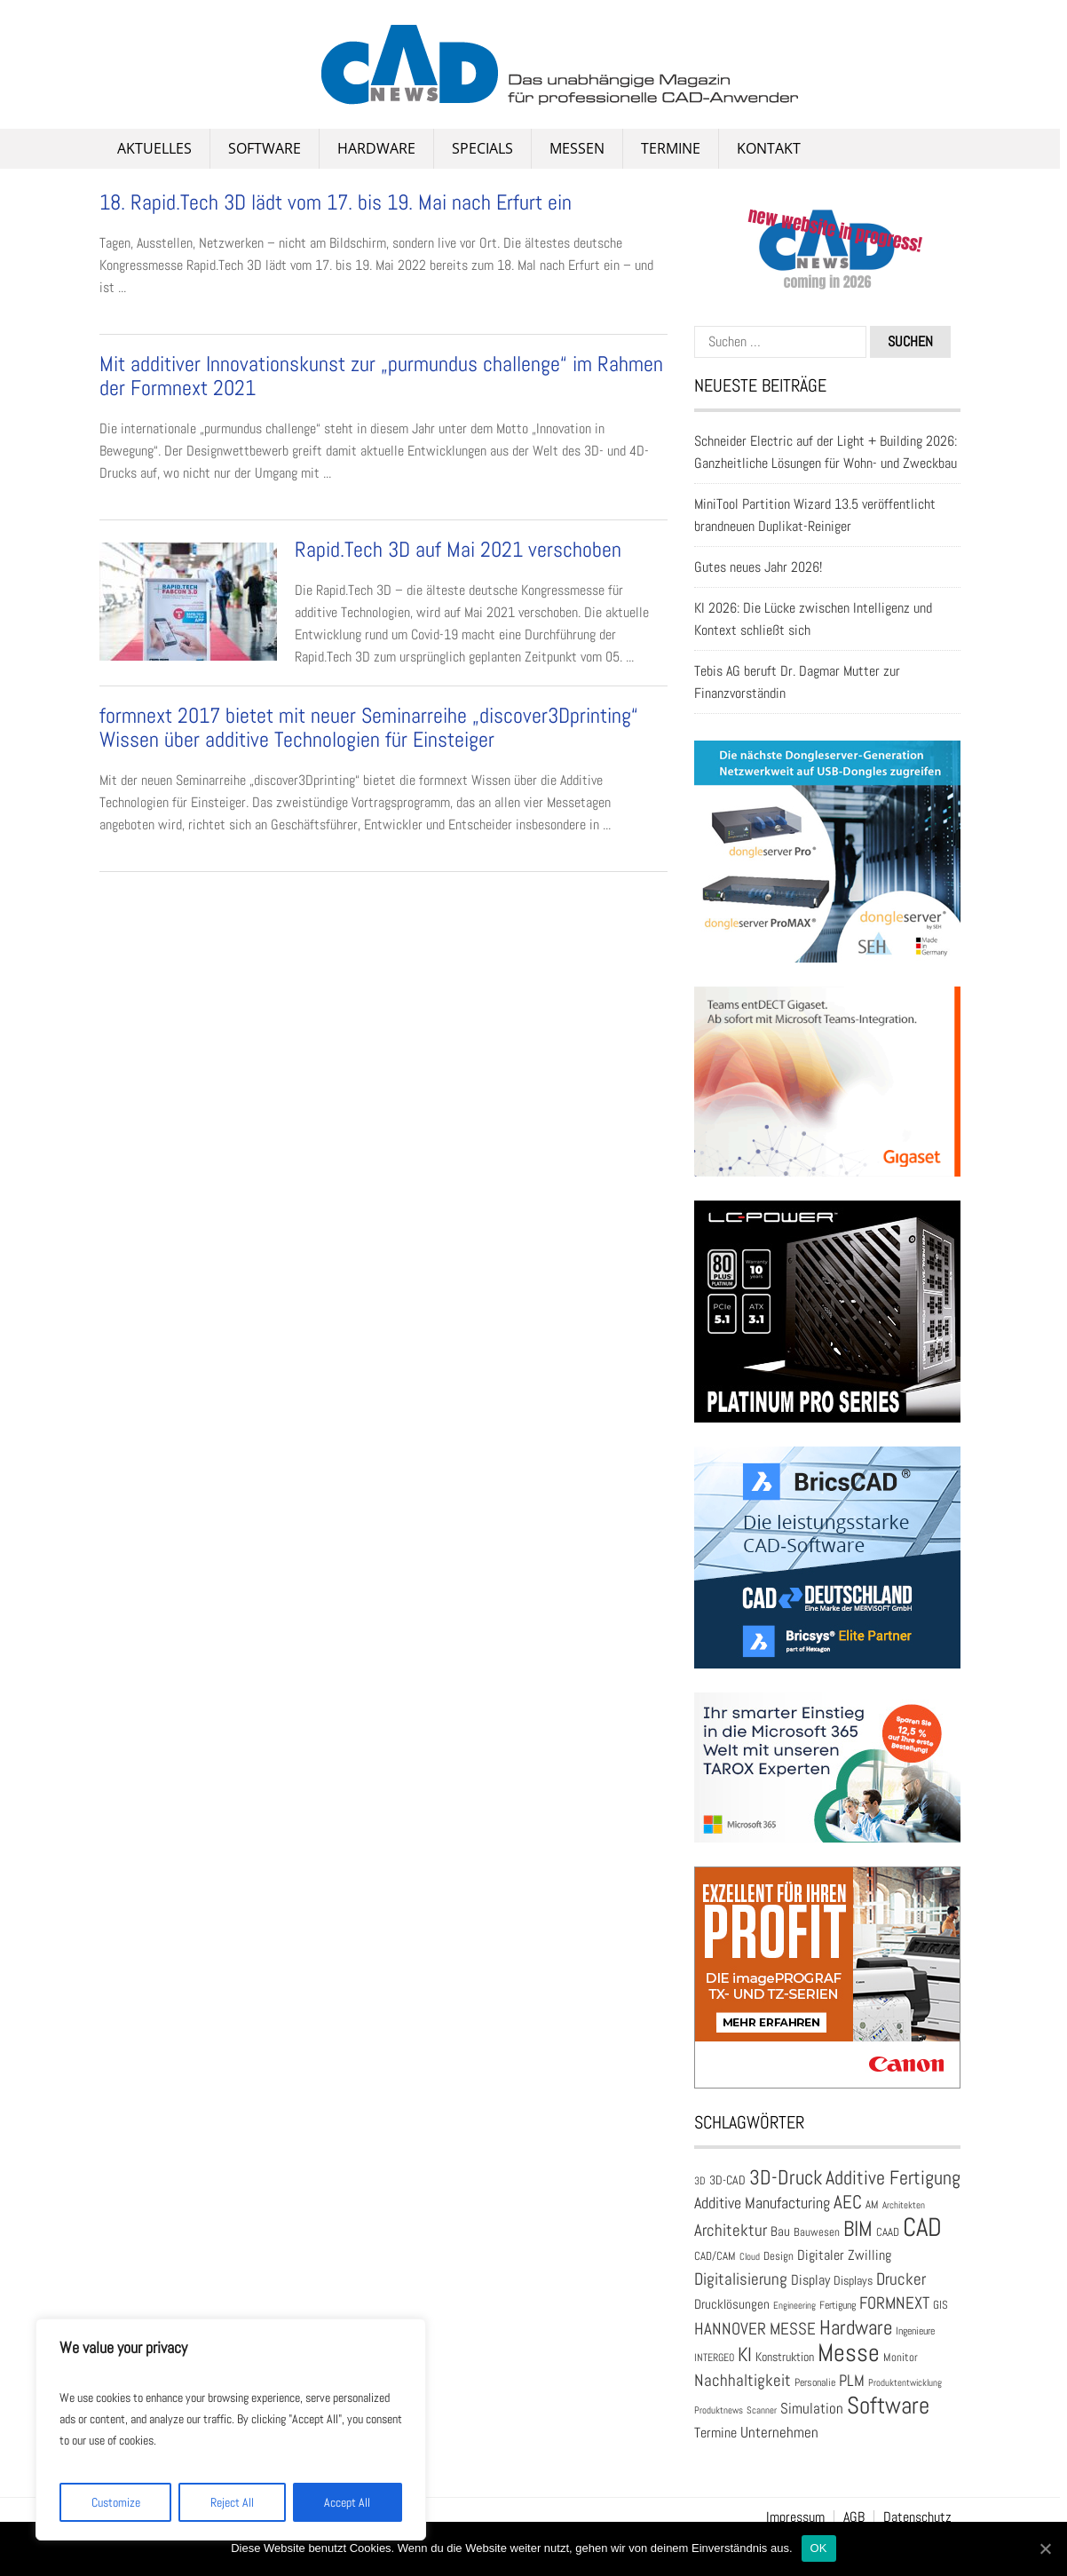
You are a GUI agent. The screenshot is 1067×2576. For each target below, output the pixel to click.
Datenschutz (917, 2517)
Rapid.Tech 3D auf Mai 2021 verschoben (458, 549)
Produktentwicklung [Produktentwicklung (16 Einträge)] (905, 2382)
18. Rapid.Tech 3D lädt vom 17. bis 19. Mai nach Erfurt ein (335, 202)
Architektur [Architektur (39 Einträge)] (730, 2230)
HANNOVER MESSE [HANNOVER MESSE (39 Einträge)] (755, 2328)
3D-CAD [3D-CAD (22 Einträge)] (727, 2180)
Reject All (232, 2502)
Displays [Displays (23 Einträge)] (853, 2280)
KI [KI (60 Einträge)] (745, 2354)
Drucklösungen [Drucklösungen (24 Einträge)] (732, 2304)
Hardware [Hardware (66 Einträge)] (855, 2327)
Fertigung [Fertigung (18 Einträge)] (837, 2305)
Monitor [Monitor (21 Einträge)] (900, 2357)
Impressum (795, 2517)
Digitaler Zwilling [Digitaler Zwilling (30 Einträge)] (844, 2255)
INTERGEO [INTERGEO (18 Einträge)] (714, 2357)
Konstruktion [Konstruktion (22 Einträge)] (784, 2357)
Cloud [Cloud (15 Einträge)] (749, 2257)
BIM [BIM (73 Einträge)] (858, 2228)
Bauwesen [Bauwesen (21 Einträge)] (817, 2231)
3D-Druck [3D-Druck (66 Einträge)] (785, 2177)
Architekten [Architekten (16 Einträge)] (903, 2205)
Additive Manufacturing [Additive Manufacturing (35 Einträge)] (762, 2203)
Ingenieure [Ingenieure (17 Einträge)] (915, 2330)
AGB (854, 2517)
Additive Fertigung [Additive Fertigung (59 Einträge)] (893, 2178)
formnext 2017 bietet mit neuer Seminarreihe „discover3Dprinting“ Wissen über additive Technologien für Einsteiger (368, 726)
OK (818, 2548)
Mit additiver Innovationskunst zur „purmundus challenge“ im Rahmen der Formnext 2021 (381, 375)
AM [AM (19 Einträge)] (872, 2205)
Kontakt (769, 148)
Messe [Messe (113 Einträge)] (849, 2352)
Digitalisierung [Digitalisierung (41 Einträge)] (740, 2279)
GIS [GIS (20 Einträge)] (940, 2304)
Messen (577, 148)
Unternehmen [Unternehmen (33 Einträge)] (779, 2432)
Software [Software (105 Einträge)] (888, 2405)
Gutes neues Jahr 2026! (758, 567)
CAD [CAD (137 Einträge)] (922, 2227)
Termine (670, 148)
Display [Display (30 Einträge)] (810, 2280)
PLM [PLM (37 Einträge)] (852, 2380)
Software (264, 148)
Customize (115, 2502)
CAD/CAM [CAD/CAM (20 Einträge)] (715, 2255)
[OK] (1045, 2548)
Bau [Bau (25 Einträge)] (780, 2231)
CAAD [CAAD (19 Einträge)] (887, 2232)
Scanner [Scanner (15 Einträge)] (762, 2410)
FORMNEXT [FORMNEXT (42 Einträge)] (894, 2303)
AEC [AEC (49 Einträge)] (848, 2202)
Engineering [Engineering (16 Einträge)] (794, 2305)
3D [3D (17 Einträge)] (700, 2180)
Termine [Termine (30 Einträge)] (715, 2432)
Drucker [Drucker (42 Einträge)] (901, 2279)
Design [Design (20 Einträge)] (778, 2255)
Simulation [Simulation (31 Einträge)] (811, 2408)
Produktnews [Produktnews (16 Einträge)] (718, 2410)
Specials (482, 148)
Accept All (347, 2502)
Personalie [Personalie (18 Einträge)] (814, 2382)
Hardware (376, 148)
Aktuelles (154, 148)
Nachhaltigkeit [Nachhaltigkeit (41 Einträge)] (742, 2380)
